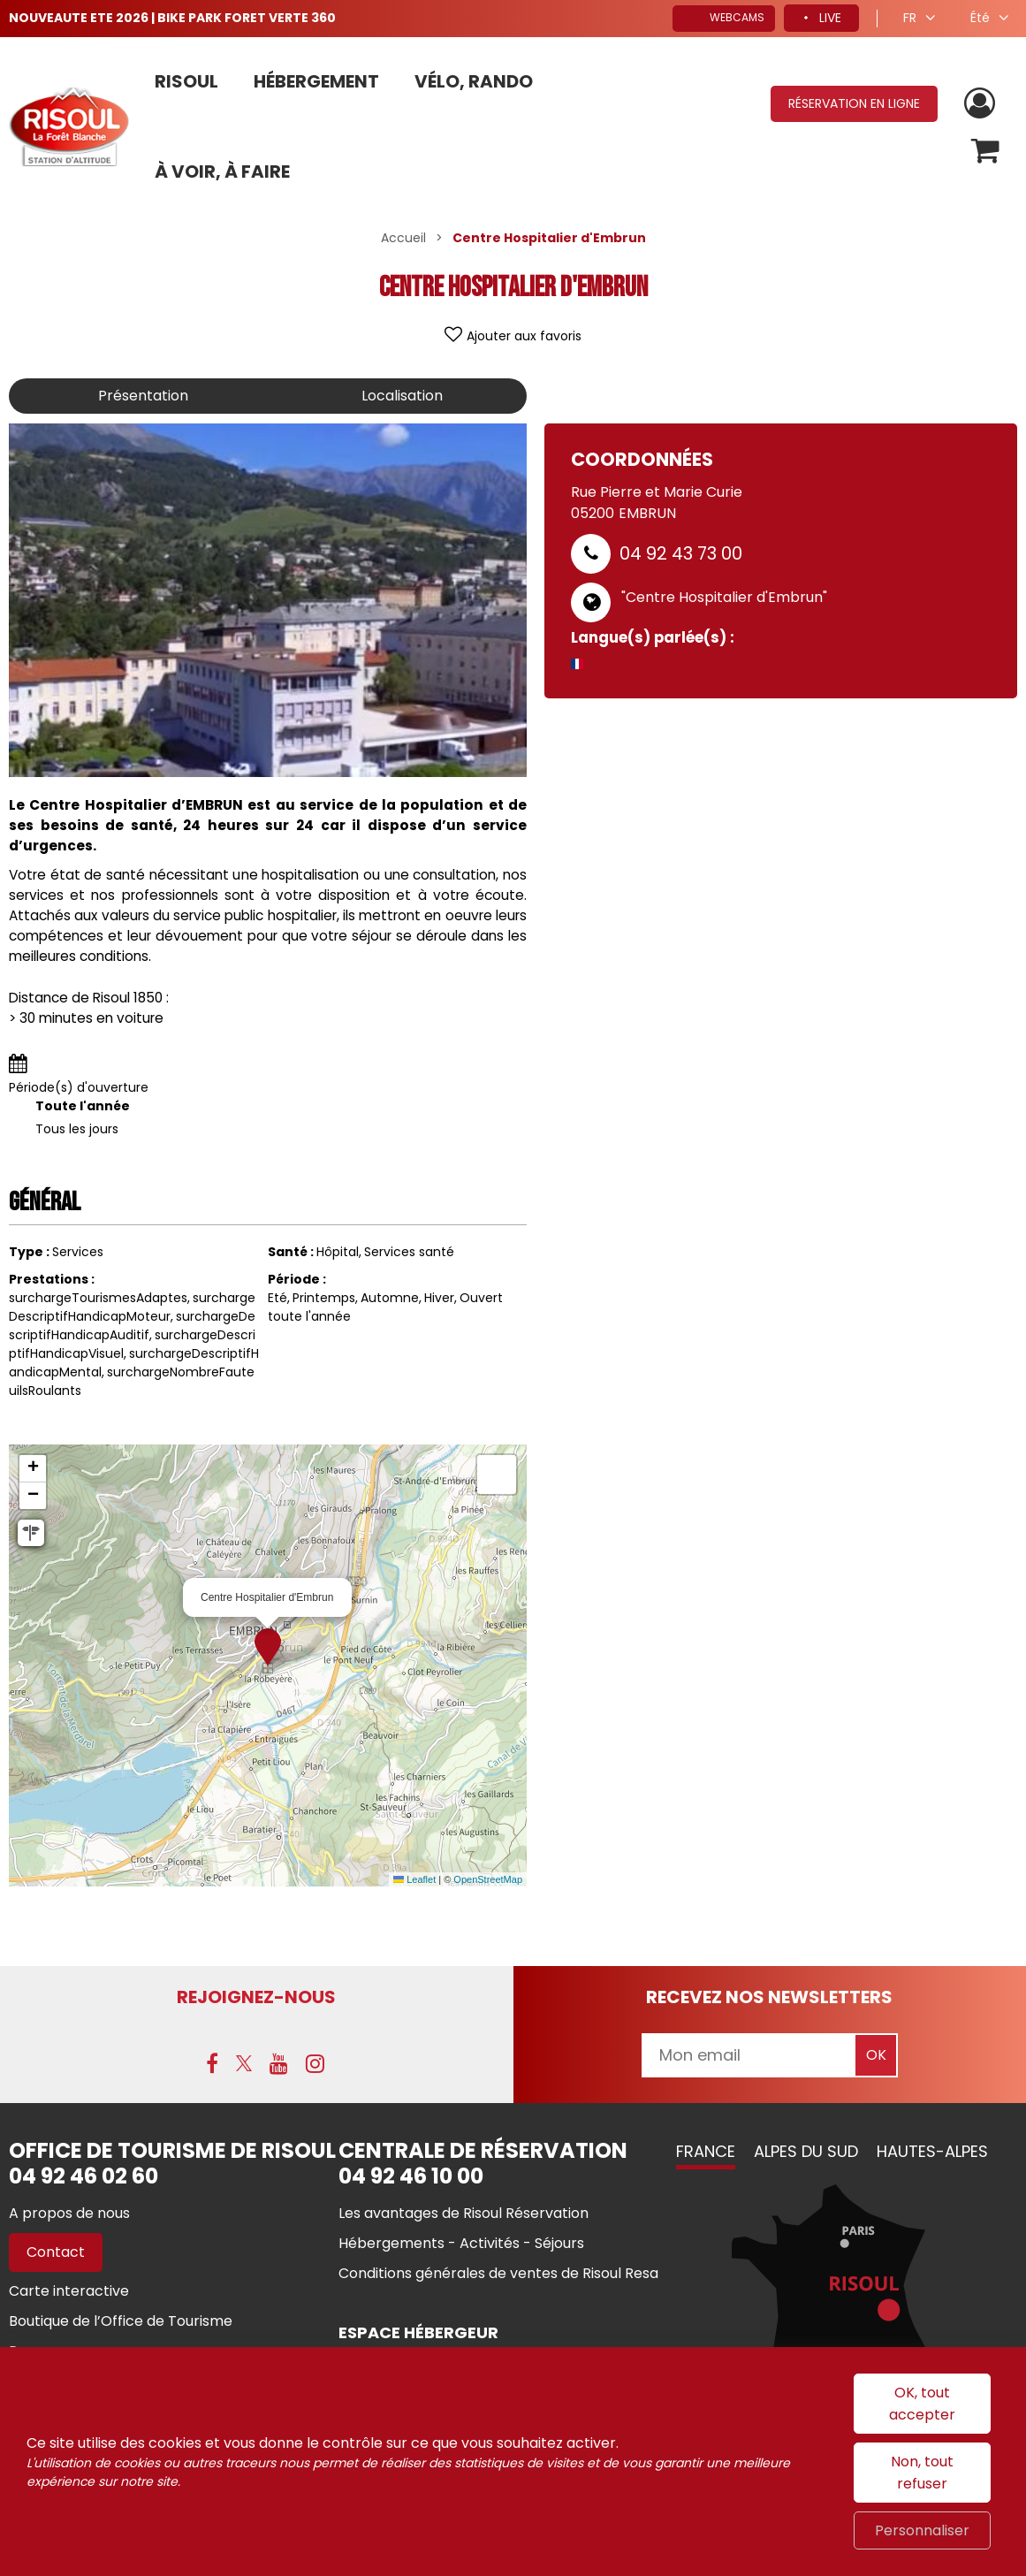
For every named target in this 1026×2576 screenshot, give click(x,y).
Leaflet (414, 1879)
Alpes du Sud (806, 2151)
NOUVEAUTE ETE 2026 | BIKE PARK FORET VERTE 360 (172, 18)
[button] (984, 150)
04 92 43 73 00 (680, 553)
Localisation (402, 395)
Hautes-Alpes (932, 2151)
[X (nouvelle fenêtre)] (244, 2063)
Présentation (143, 395)
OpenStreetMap (487, 1879)
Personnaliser (922, 2530)
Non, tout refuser (922, 2472)
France (705, 2151)
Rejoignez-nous (256, 1997)
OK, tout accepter (922, 2403)
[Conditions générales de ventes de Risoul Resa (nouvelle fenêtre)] (498, 2273)
